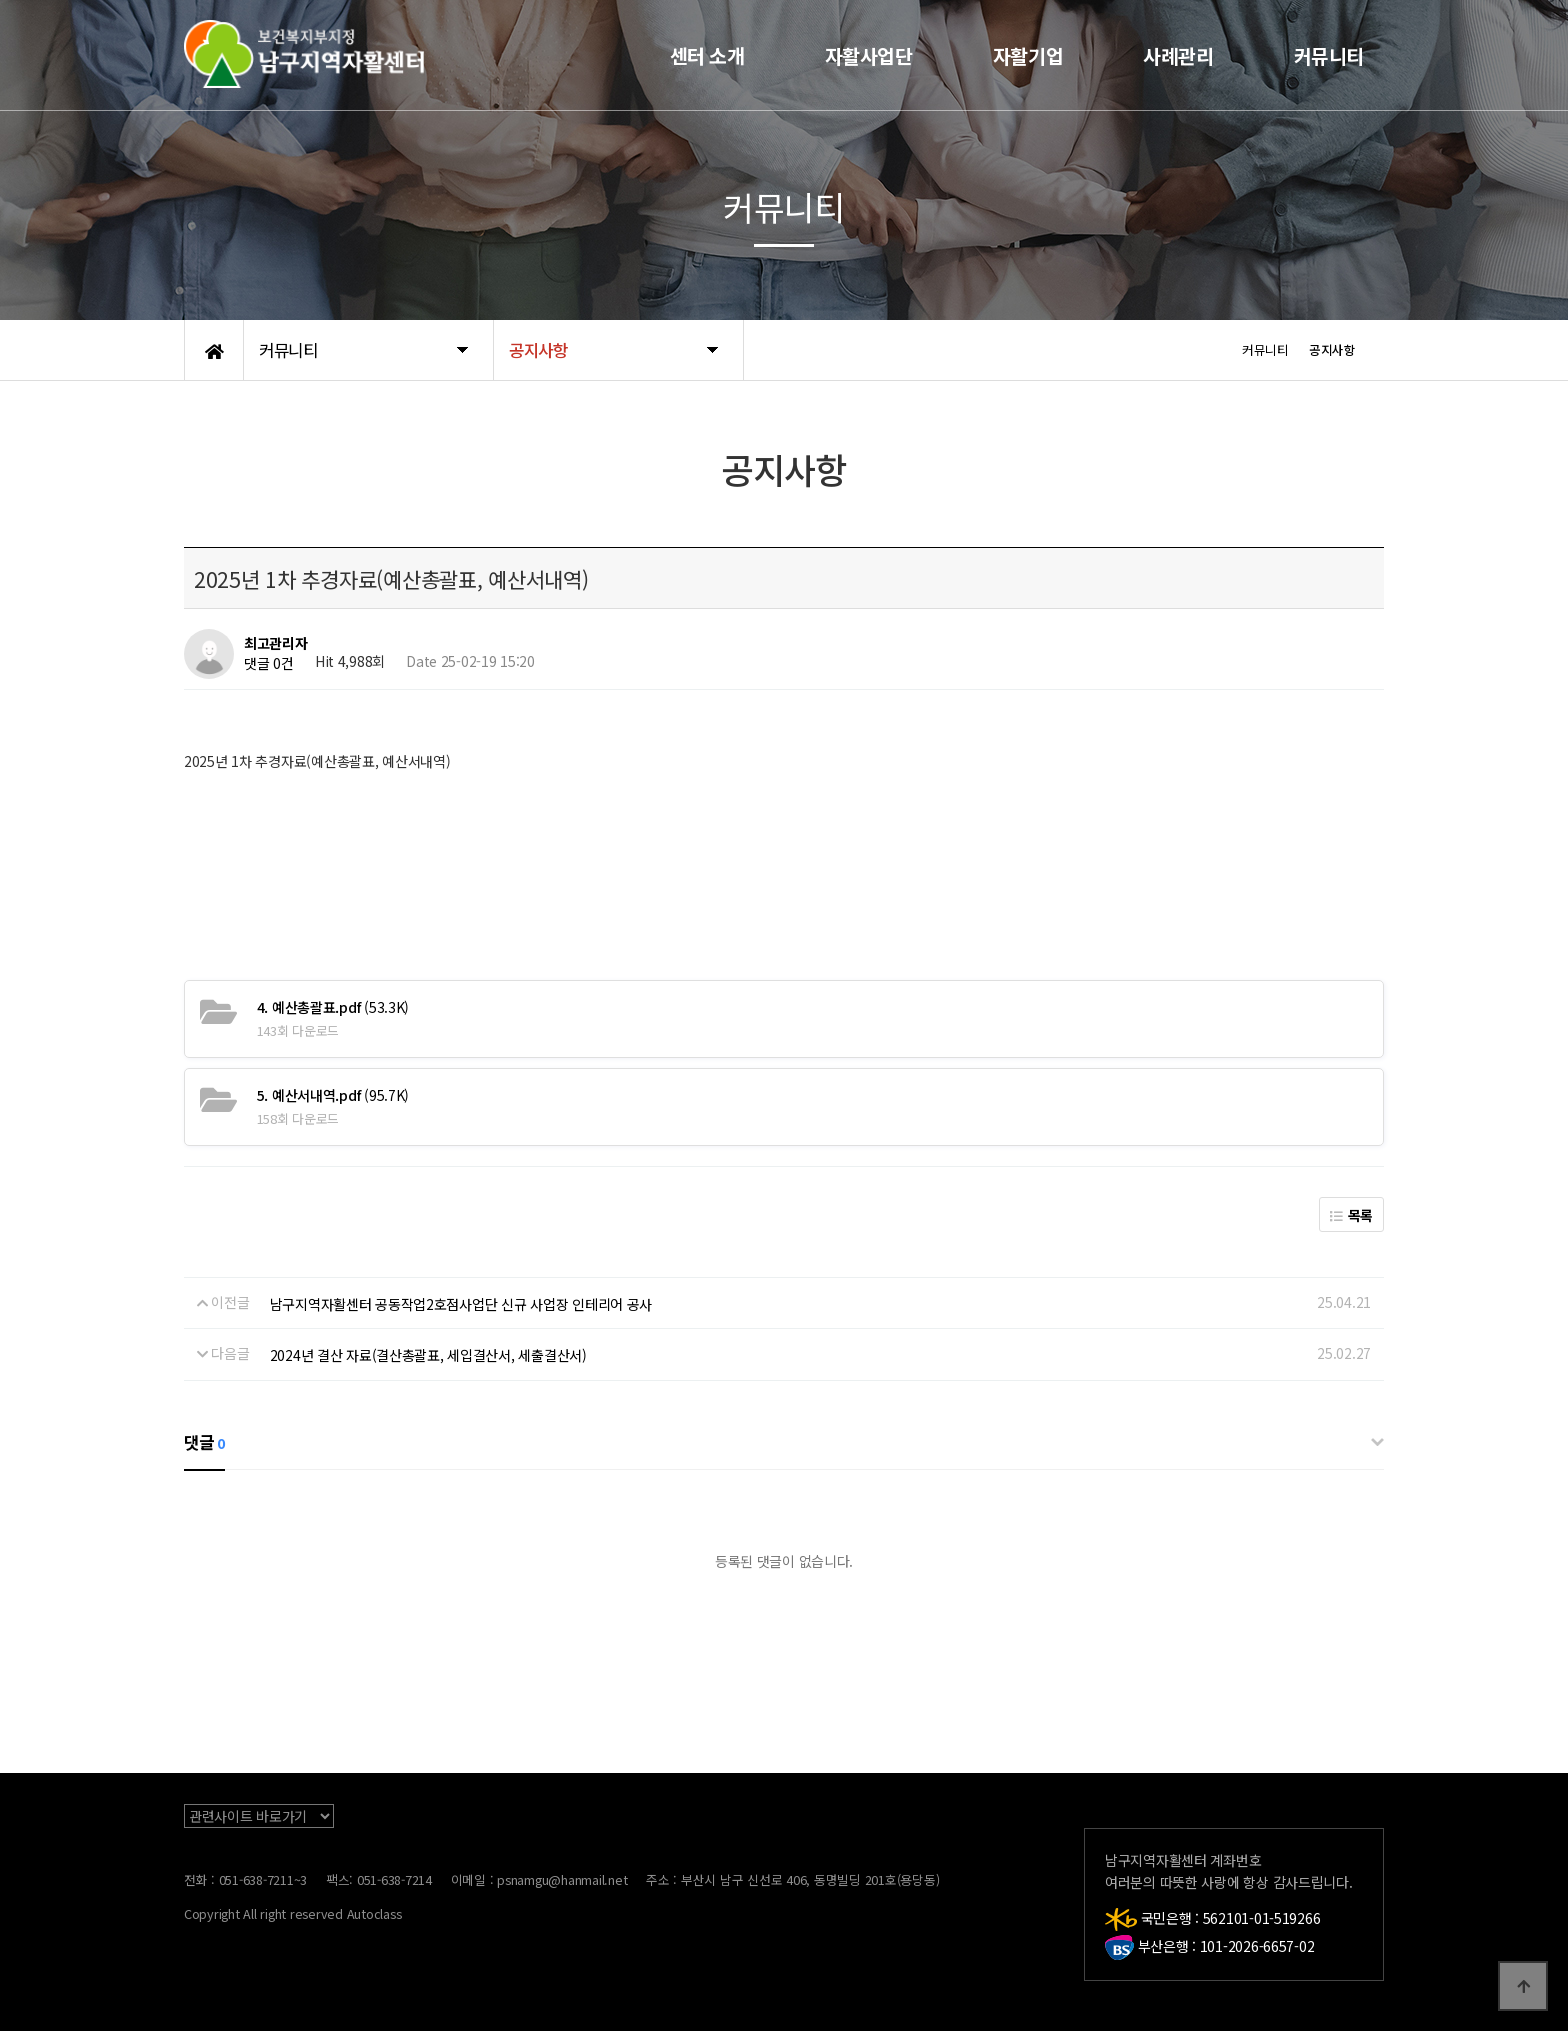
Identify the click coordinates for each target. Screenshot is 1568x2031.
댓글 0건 (269, 664)
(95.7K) (333, 1095)
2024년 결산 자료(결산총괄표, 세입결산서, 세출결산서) (428, 1355)
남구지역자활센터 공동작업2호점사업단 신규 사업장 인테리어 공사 (461, 1304)
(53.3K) (333, 1007)
